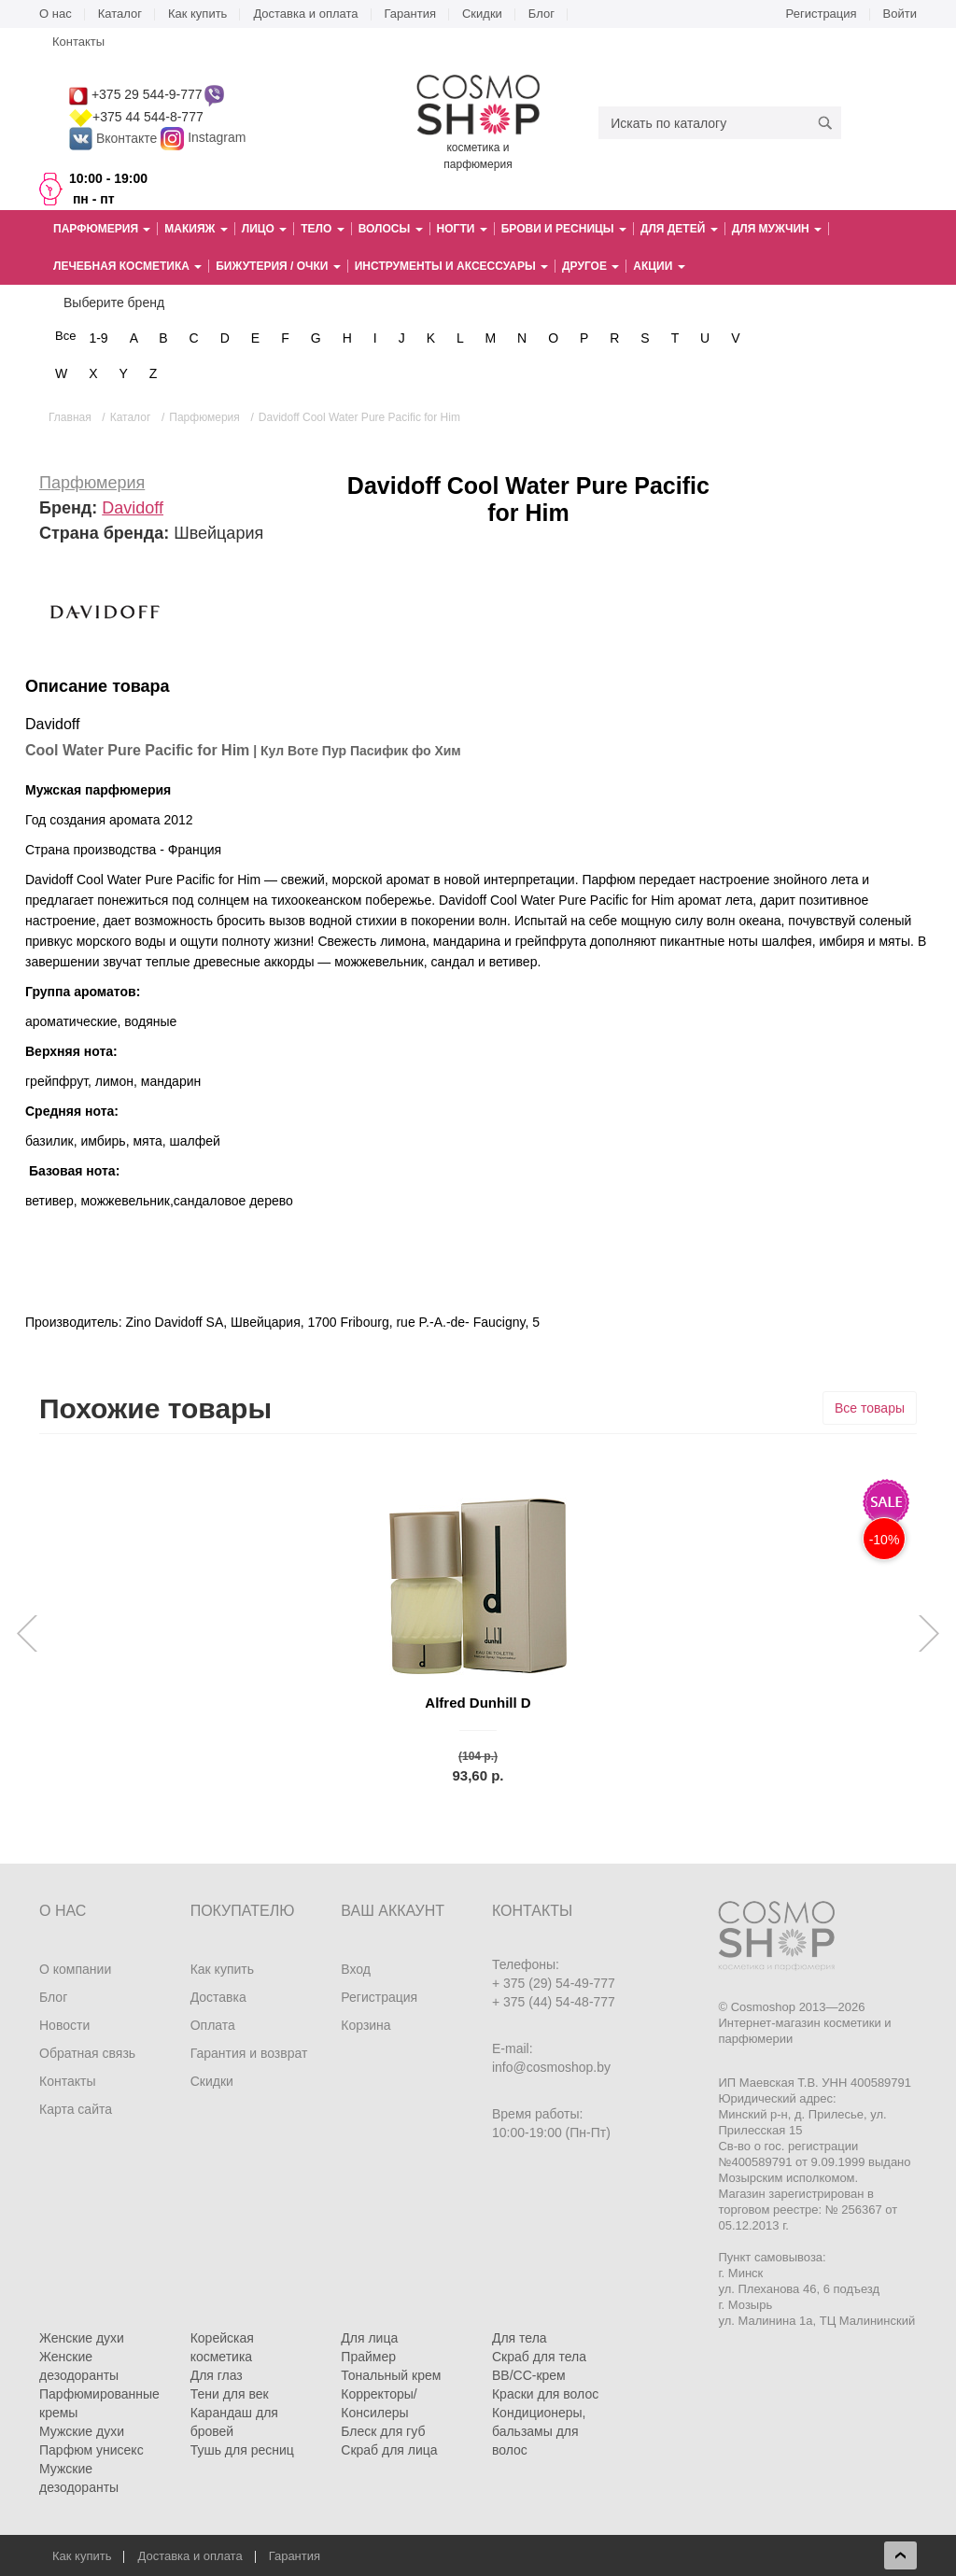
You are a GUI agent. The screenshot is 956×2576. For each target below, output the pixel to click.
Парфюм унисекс (91, 2449)
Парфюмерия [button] (101, 228)
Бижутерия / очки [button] (278, 266)
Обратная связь (87, 2053)
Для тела (519, 2337)
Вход (356, 1969)
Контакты (78, 42)
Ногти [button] (462, 228)
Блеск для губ (383, 2431)
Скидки (482, 14)
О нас (55, 14)
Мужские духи (81, 2431)
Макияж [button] (195, 228)
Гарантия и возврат (249, 2053)
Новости (64, 2025)
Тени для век (229, 2393)
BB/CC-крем (529, 2375)
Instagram (217, 138)
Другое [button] (590, 266)
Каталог (120, 14)
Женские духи (81, 2337)
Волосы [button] (390, 228)
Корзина (365, 2025)
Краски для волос (545, 2393)
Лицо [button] (264, 228)
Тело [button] (322, 228)
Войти (900, 14)
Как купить (197, 14)
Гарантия (410, 14)
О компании (75, 1969)
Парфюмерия (92, 482)
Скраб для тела (539, 2356)
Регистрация (821, 14)
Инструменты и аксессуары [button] (451, 266)
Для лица (369, 2337)
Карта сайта (75, 2109)
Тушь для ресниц (242, 2449)
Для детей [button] (679, 228)
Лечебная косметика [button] (127, 266)
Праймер (368, 2356)
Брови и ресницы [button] (563, 228)
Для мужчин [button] (777, 228)
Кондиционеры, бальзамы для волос (539, 2431)
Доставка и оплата (305, 14)
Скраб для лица (389, 2449)
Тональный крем (391, 2375)
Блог (541, 14)
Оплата (212, 2025)
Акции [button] (658, 266)
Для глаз (216, 2375)
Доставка (218, 1997)
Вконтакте (115, 138)
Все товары (870, 1408)
